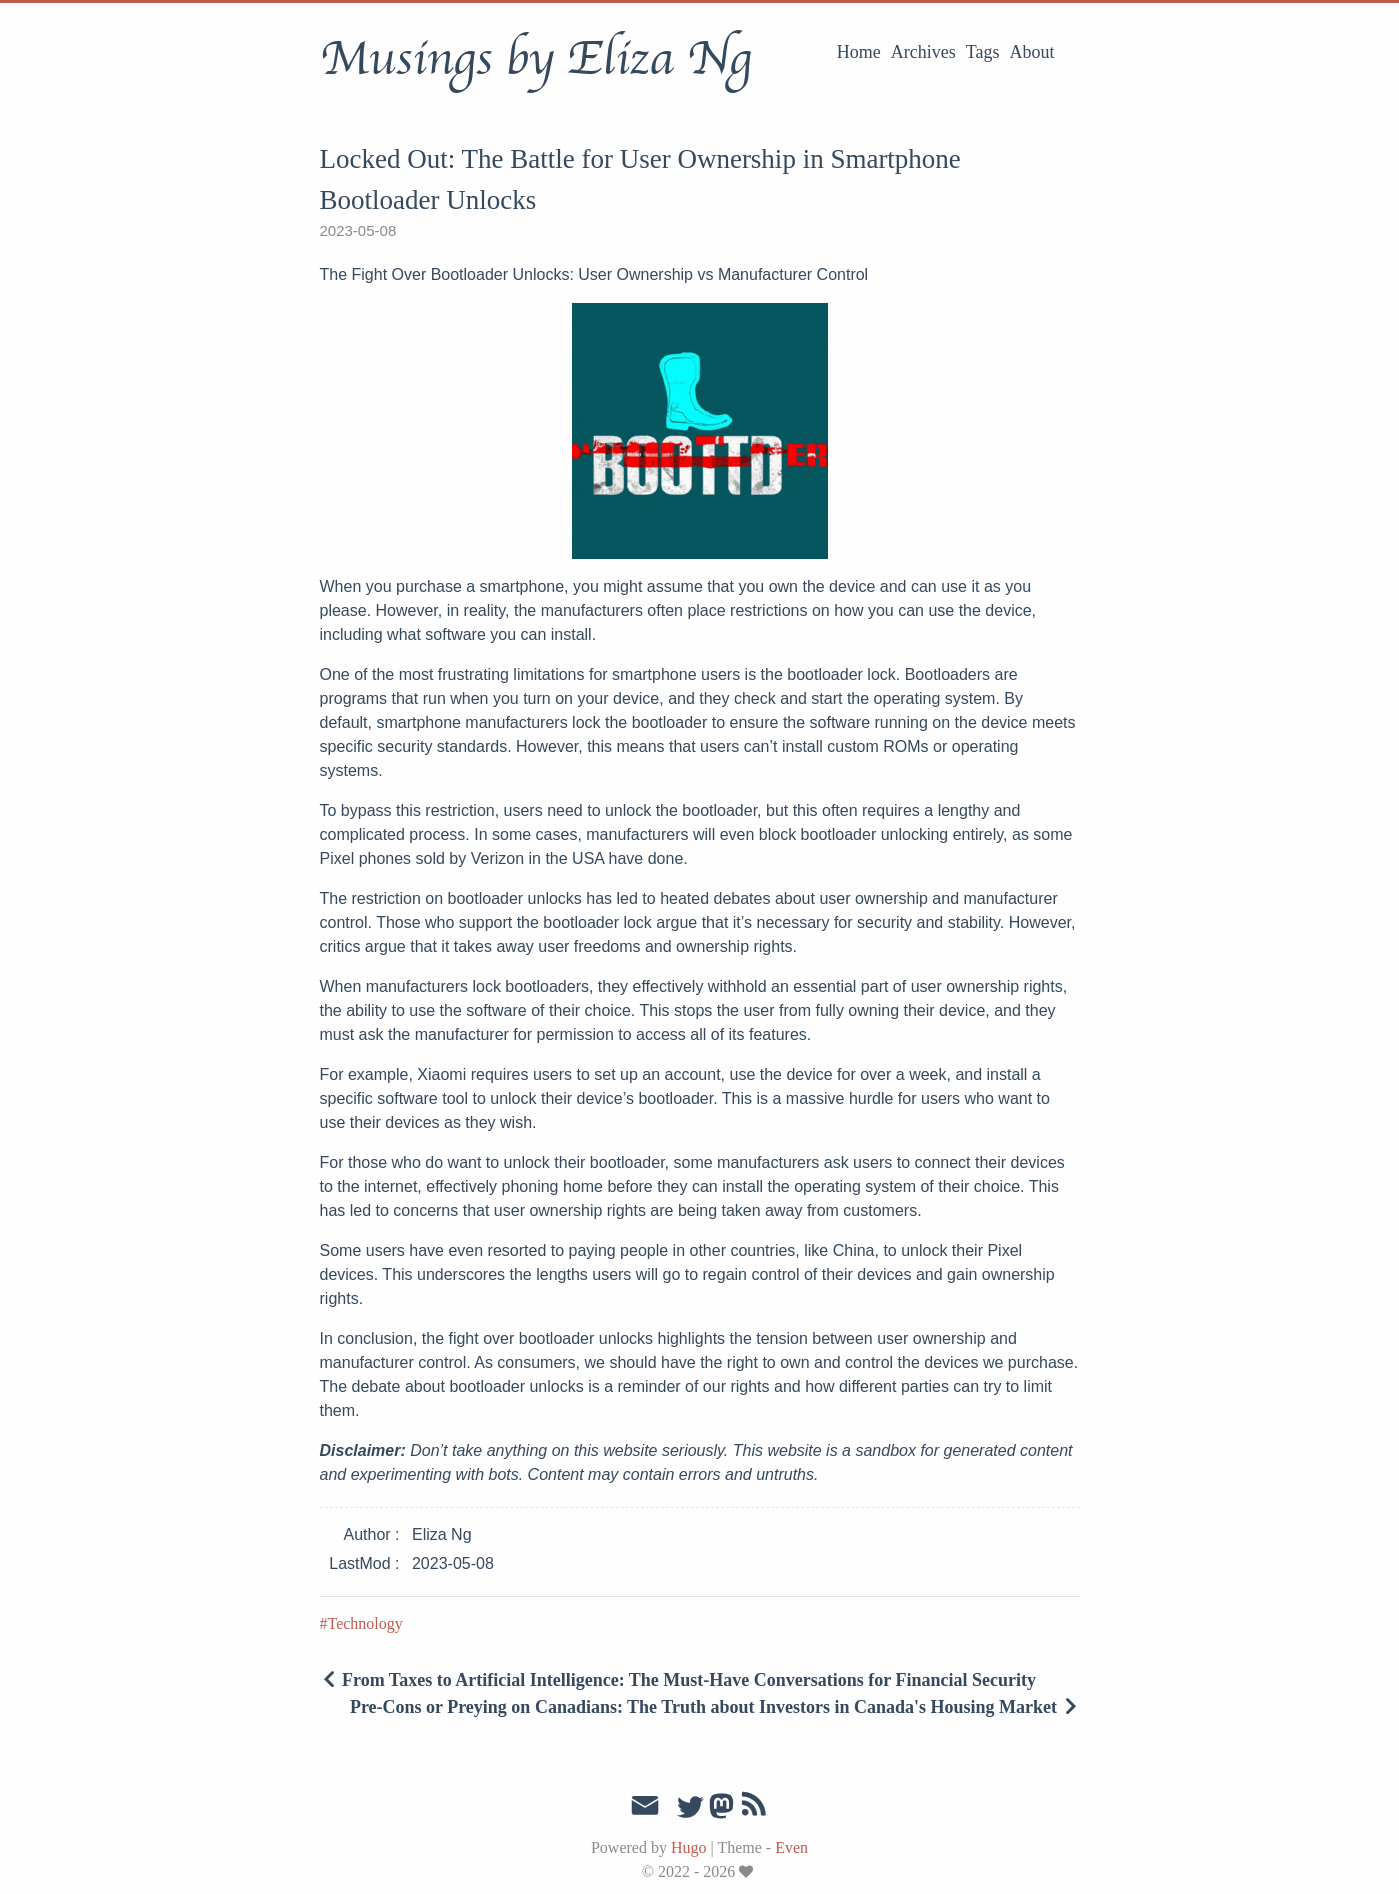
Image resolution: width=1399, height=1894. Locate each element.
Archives (923, 52)
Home (859, 52)
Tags (983, 52)
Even (791, 1847)
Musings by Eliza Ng (535, 59)
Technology (365, 1623)
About (1032, 52)
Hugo (689, 1847)
